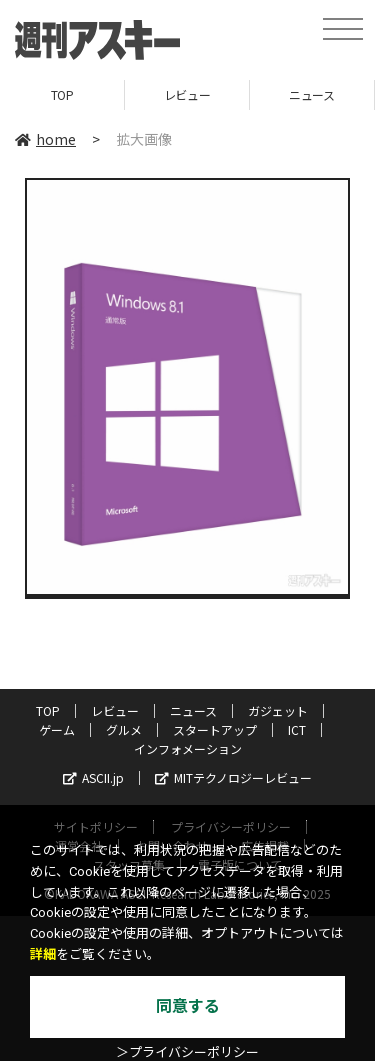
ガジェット (278, 710)
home (45, 139)
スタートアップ (215, 729)
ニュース (311, 94)
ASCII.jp (93, 777)
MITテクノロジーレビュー (233, 777)
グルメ (124, 729)
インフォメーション (188, 748)
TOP (62, 94)
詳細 (43, 954)
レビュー (187, 94)
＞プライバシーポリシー (187, 1052)
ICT (297, 729)
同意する (188, 1006)
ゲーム (57, 729)
